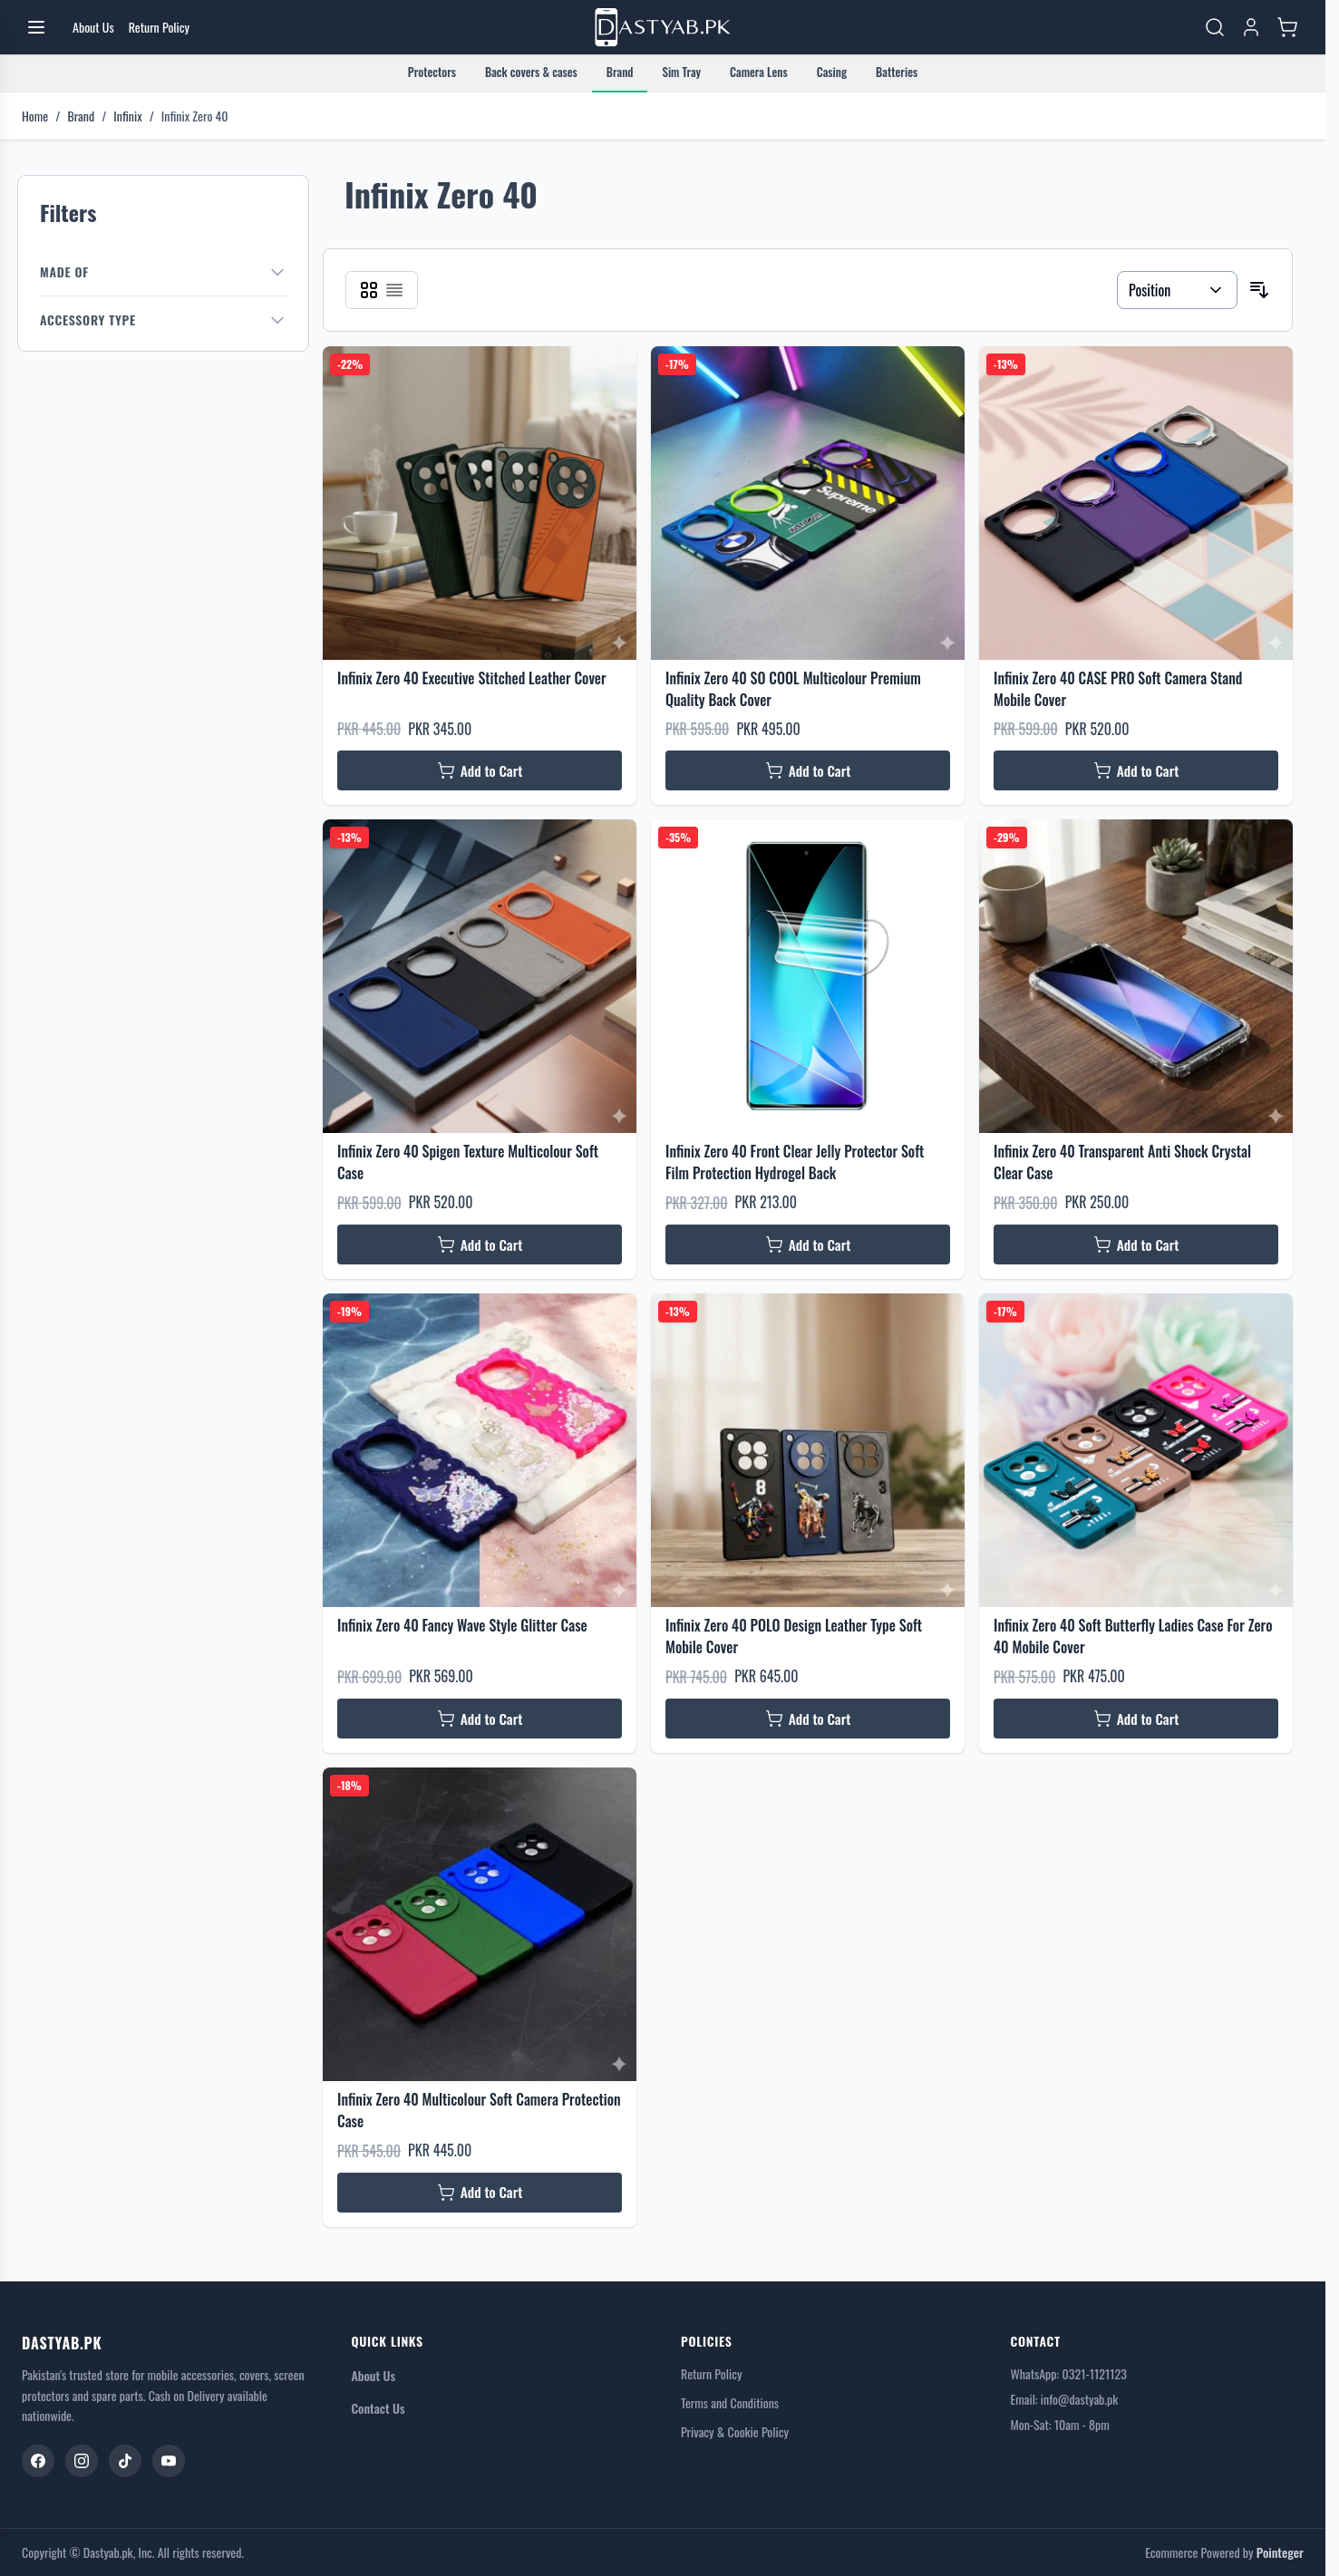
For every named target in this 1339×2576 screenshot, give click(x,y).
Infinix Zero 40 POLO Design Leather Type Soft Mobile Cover (793, 1636)
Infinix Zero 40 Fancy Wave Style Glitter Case (462, 1625)
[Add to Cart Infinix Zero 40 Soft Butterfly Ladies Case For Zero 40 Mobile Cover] (1136, 1718)
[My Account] (1251, 27)
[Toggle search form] (1214, 27)
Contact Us (378, 2407)
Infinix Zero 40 (194, 116)
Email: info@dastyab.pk (1065, 2398)
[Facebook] (38, 2461)
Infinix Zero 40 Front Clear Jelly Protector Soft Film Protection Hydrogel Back (794, 1162)
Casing (832, 72)
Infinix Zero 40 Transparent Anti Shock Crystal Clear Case (1122, 1162)
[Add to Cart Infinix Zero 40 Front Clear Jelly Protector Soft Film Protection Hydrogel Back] (807, 1244)
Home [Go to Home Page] (35, 116)
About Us (374, 2375)
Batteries (896, 72)
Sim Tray (681, 72)
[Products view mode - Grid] (369, 290)
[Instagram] (81, 2461)
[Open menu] (36, 27)
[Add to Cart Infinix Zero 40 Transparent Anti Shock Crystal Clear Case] (1136, 1244)
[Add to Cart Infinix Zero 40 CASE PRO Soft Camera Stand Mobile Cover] (1136, 770)
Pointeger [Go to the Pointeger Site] (1280, 2551)
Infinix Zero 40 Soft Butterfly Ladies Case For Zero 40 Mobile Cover (1133, 1636)
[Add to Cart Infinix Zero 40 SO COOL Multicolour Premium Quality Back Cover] (807, 770)
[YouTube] (168, 2461)
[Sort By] (1177, 290)
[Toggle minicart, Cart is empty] (1287, 27)
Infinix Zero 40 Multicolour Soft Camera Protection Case (479, 2110)
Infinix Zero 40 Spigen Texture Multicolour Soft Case (467, 1162)
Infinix (127, 116)
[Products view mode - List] (394, 290)
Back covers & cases (531, 72)
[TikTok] (125, 2461)
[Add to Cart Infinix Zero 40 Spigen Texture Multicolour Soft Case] (479, 1244)
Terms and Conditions (730, 2403)
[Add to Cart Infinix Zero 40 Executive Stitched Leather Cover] (479, 770)
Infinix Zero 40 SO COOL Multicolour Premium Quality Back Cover (793, 689)
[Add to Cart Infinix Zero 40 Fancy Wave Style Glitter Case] (479, 1718)
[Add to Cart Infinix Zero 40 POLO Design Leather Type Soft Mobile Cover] (807, 1718)
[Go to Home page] (663, 27)
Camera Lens (759, 72)
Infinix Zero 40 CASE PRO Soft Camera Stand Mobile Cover (1118, 689)
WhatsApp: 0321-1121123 (1069, 2373)
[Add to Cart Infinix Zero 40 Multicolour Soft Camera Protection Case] (479, 2193)
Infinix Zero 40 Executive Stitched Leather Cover (471, 678)
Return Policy (711, 2374)
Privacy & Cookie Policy (735, 2432)
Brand (620, 72)
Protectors (432, 72)
